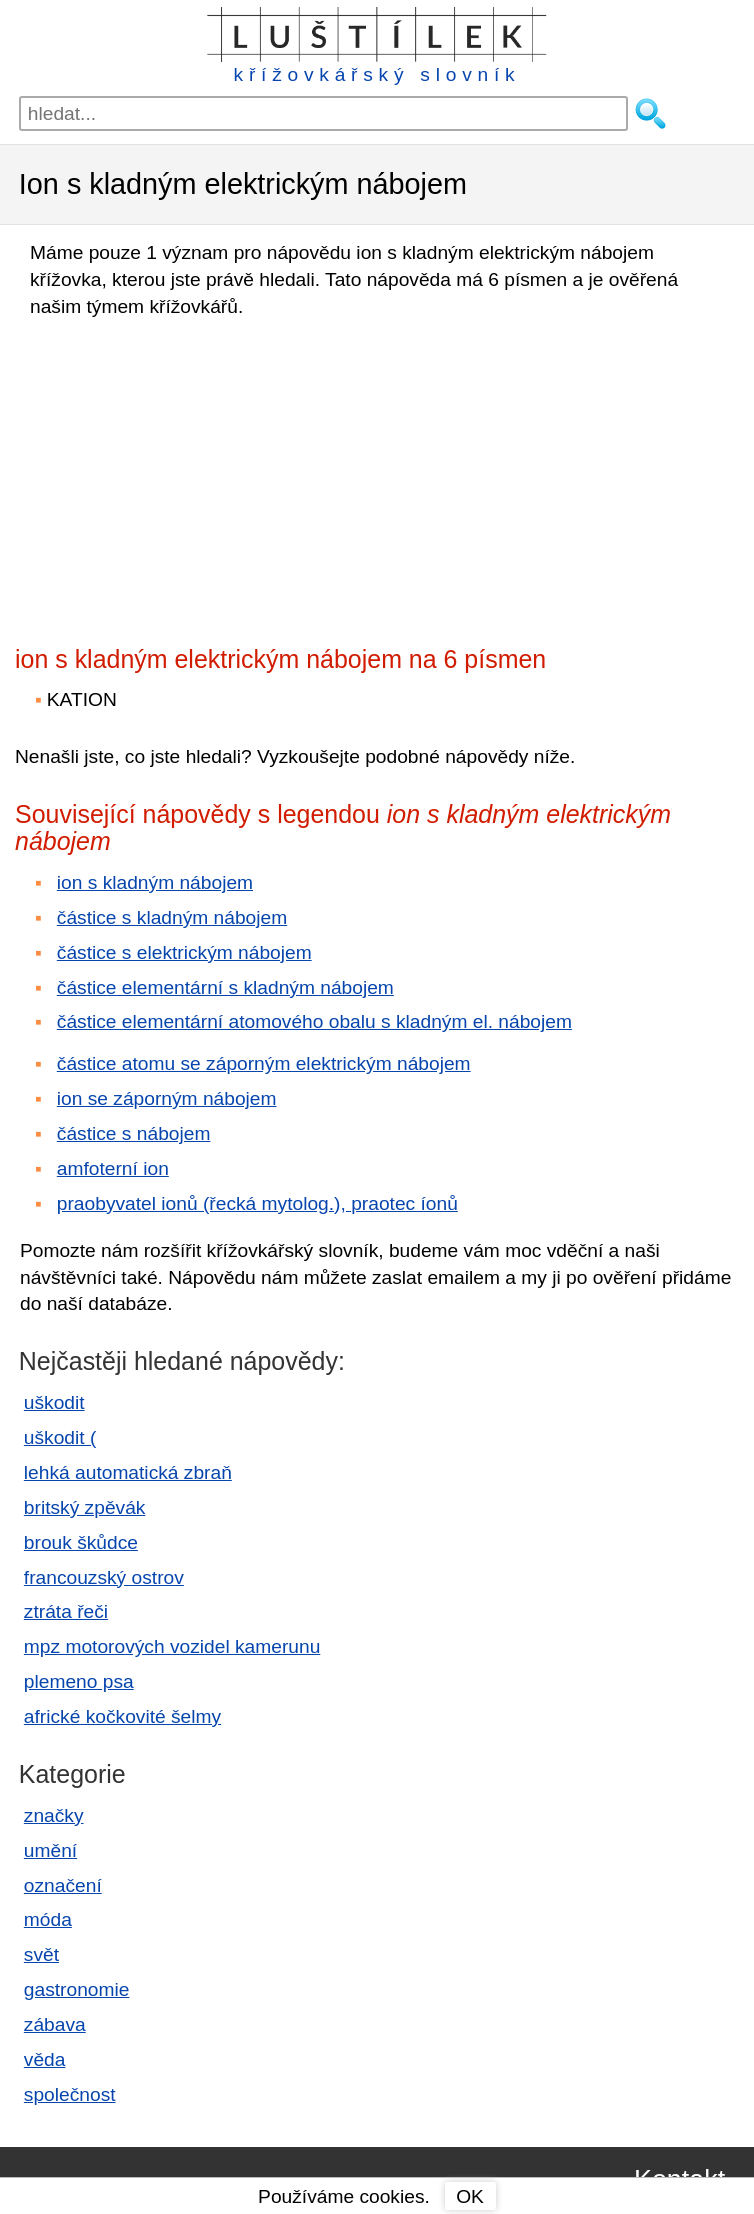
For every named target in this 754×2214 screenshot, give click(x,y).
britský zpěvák (85, 1507)
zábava (55, 2024)
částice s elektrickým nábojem (184, 952)
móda (48, 1919)
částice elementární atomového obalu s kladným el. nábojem (314, 1021)
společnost (70, 2094)
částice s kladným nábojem (172, 917)
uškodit (54, 1402)
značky (54, 1815)
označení (63, 1885)
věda (45, 2059)
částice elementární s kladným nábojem (225, 987)
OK (470, 2196)
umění (50, 1850)
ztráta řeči (66, 1611)
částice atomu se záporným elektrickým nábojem (264, 1063)
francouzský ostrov (104, 1577)
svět (41, 1954)
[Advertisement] (190, 476)
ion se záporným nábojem (167, 1098)
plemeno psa (79, 1681)
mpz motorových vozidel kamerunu (172, 1646)
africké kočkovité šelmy (122, 1716)
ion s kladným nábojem (155, 882)
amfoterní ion (113, 1168)
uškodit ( (60, 1437)
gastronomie (77, 1989)
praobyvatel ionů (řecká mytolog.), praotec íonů (257, 1203)
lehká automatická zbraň (128, 1472)
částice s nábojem (134, 1133)
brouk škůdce (81, 1542)
